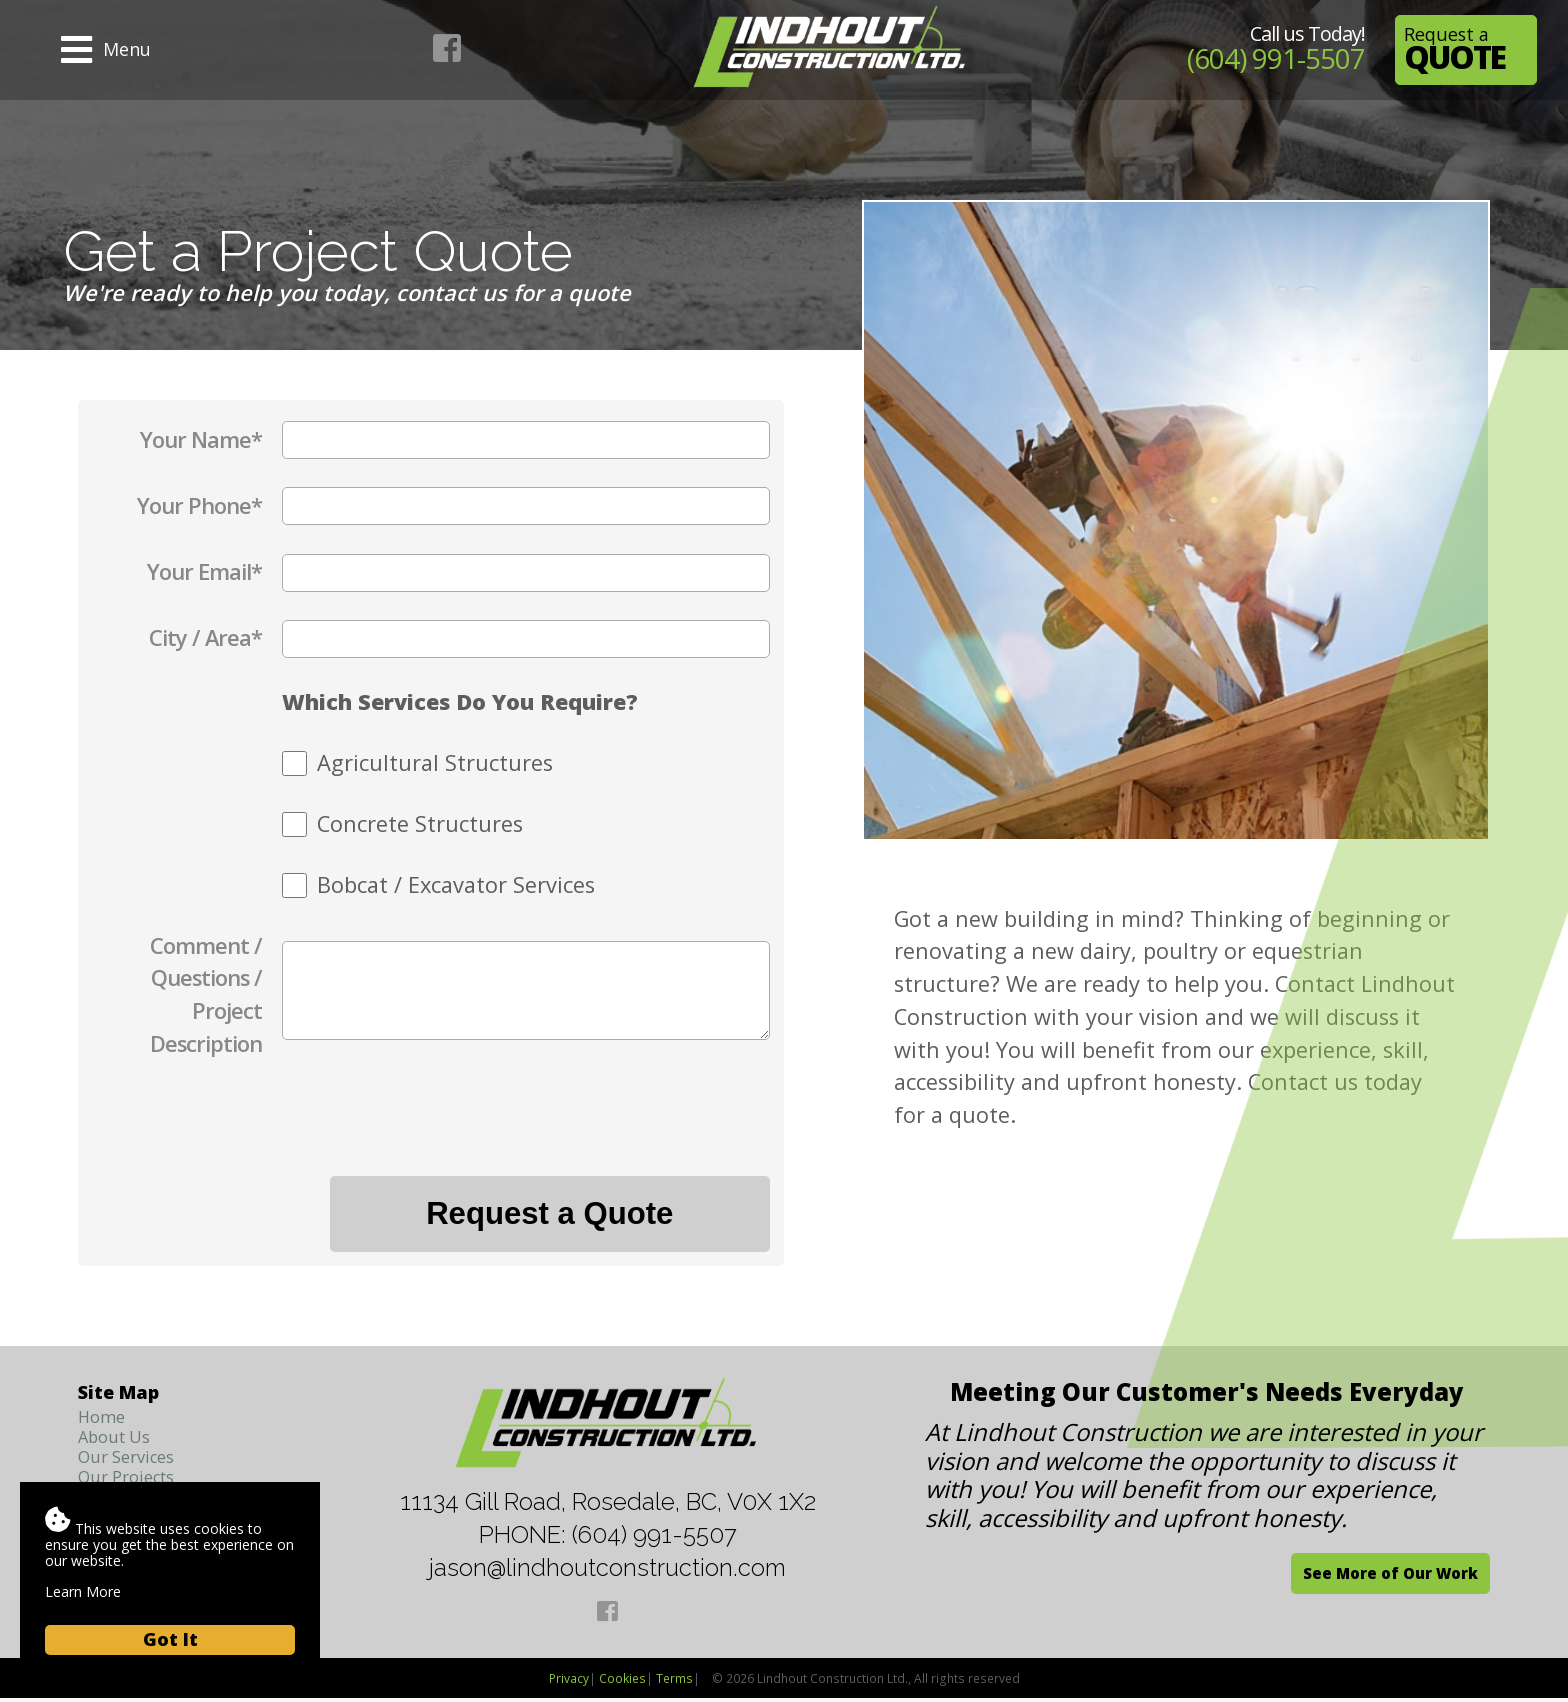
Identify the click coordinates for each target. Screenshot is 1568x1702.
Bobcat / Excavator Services (456, 884)
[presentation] (618, 1129)
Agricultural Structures (435, 762)
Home (103, 1419)
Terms (674, 1682)
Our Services (132, 1462)
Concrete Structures (420, 823)
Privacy (569, 1682)
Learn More (83, 1591)
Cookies (622, 1682)
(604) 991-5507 (1267, 58)
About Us (118, 1441)
